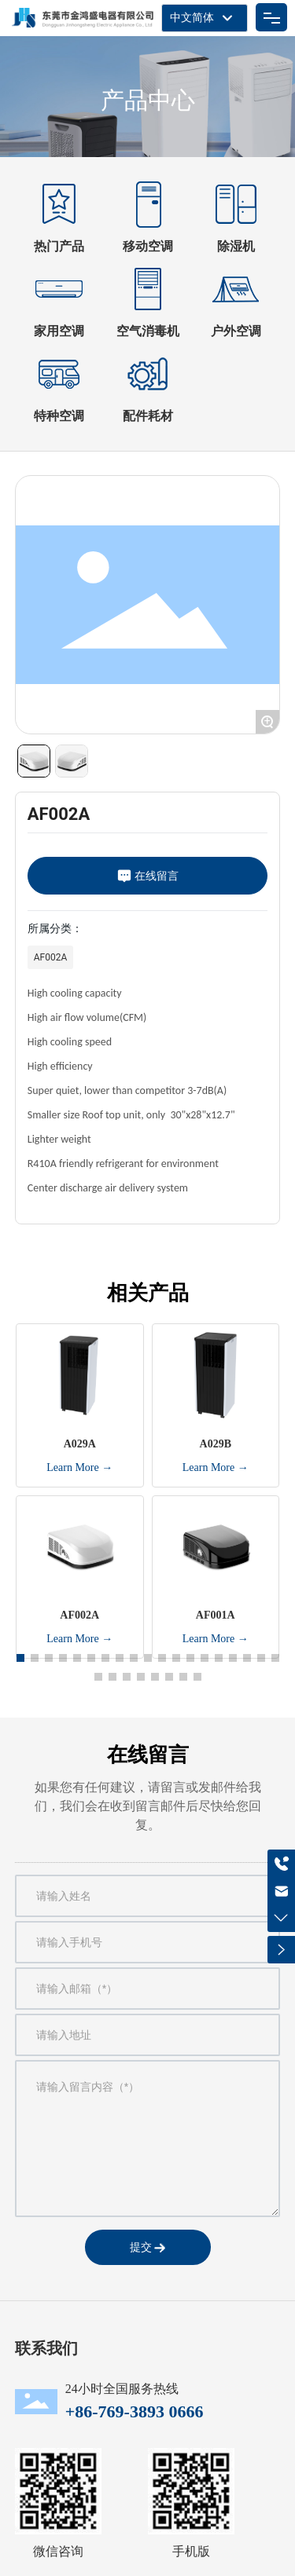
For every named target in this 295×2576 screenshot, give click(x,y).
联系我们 (46, 2348)
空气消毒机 (147, 331)
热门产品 (59, 246)
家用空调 (59, 331)
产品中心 (148, 100)
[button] (20, 1658)
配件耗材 (148, 416)
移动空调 (148, 246)
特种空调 (59, 416)
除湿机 (236, 246)
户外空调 (236, 331)
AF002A (51, 957)
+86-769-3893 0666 (134, 2411)
